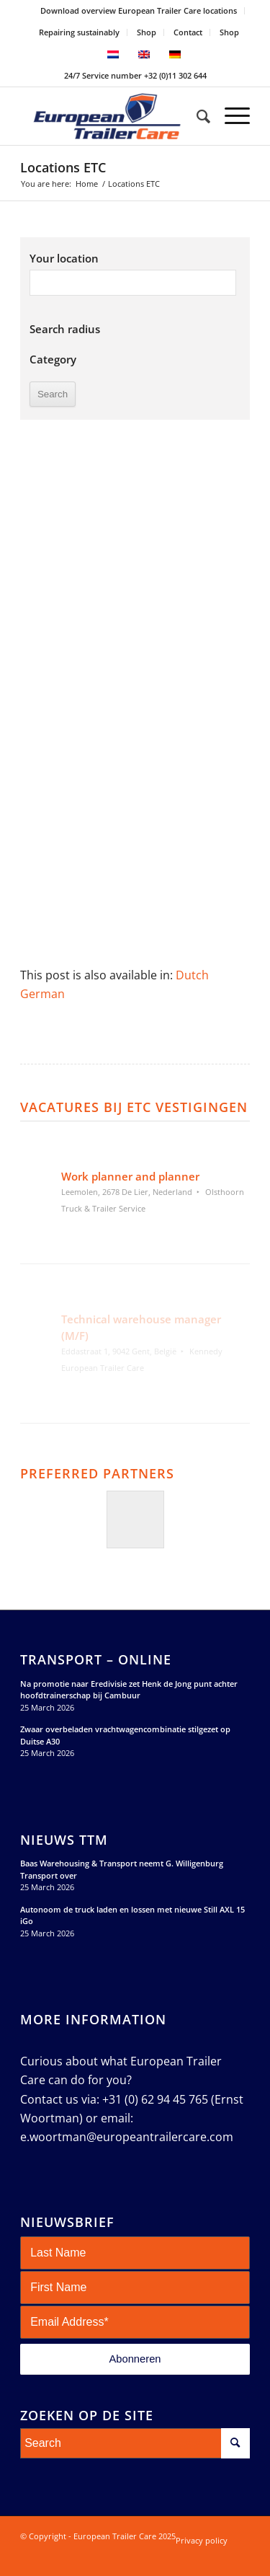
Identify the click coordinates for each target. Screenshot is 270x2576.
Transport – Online (95, 1660)
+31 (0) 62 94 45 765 (155, 2099)
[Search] (196, 116)
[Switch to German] (42, 994)
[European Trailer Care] (112, 116)
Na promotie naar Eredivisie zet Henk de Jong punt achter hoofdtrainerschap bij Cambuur (129, 1689)
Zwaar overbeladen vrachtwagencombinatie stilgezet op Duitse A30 (125, 1735)
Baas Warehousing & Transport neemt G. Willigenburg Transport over (121, 1869)
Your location (64, 258)
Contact (188, 32)
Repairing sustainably (79, 32)
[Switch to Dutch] (192, 975)
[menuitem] (139, 10)
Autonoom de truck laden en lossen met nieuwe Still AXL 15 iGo (132, 1915)
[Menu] (230, 116)
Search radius (65, 329)
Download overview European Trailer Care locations (138, 10)
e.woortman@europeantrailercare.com (126, 2137)
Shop (146, 32)
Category (53, 359)
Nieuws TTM (64, 1840)
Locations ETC (63, 167)
